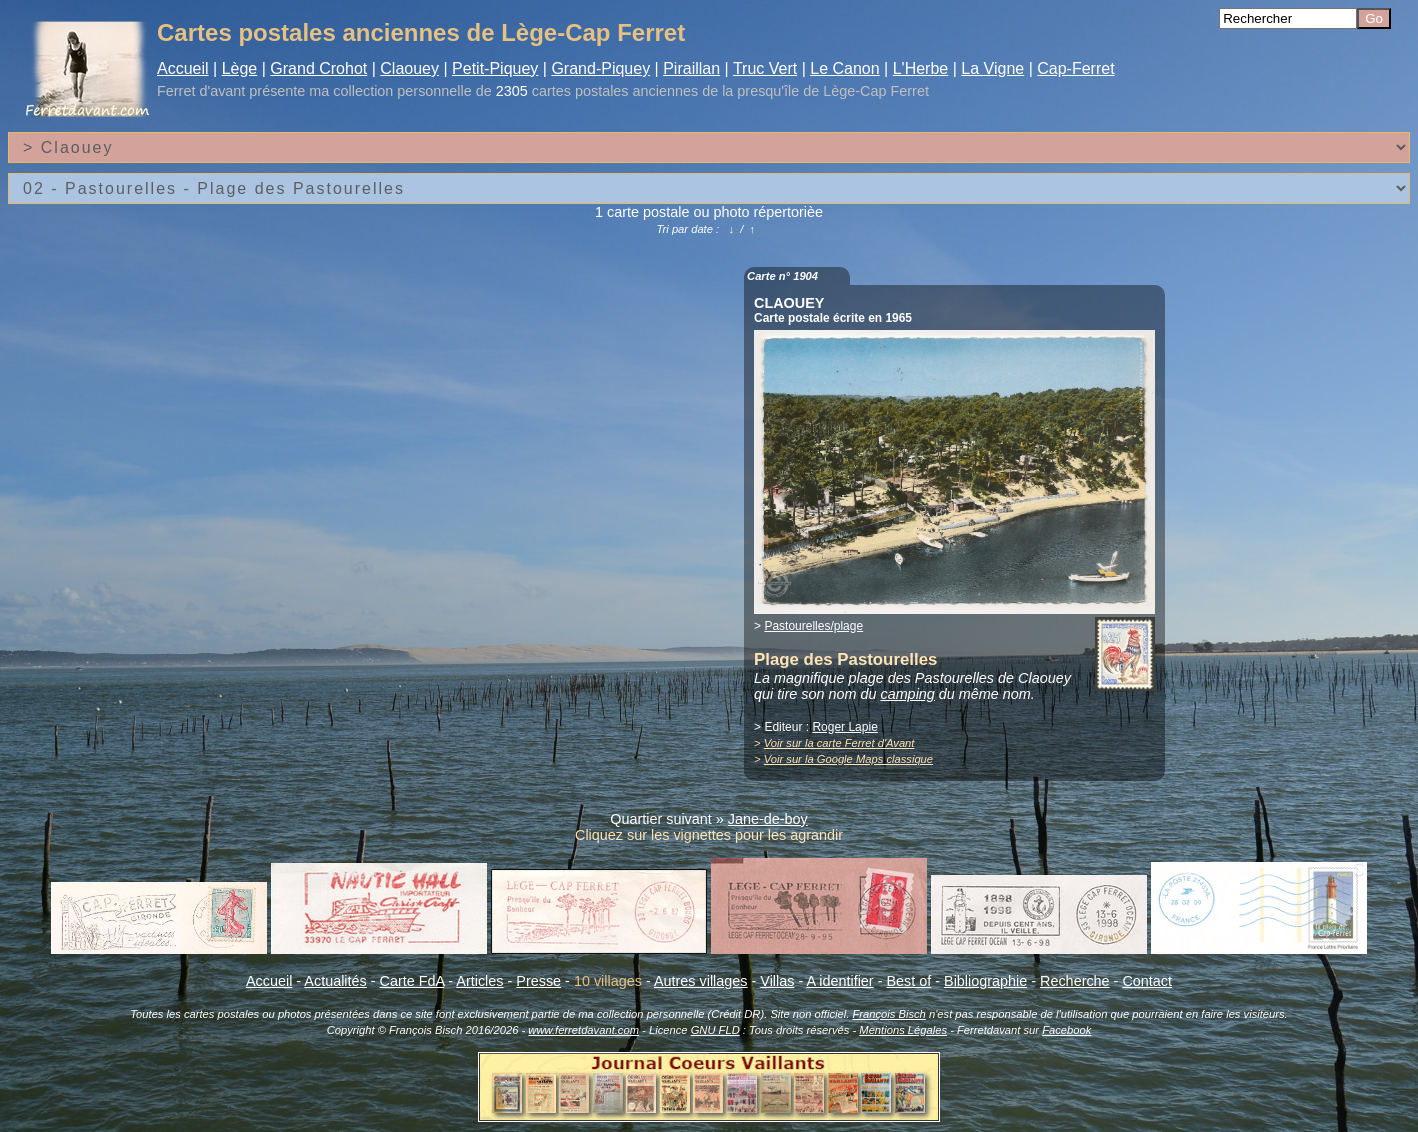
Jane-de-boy (768, 819)
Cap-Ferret (1075, 68)
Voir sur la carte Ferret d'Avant (839, 743)
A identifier (839, 981)
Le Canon (844, 68)
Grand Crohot (318, 68)
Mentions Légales (903, 1030)
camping (907, 694)
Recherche (1075, 981)
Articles (479, 981)
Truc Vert (765, 68)
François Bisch (888, 1014)
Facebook (1066, 1030)
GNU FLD (715, 1030)
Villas (777, 981)
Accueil (183, 68)
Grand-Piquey (600, 68)
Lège (240, 68)
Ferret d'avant (201, 91)
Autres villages (701, 981)
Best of (908, 981)
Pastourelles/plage (813, 626)
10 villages (608, 981)
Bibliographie (985, 981)
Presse (538, 981)
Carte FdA (412, 981)
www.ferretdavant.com (583, 1030)
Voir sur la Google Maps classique (848, 759)
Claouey (409, 68)
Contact (1147, 981)
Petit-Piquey (495, 68)
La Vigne (992, 68)
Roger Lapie (844, 727)
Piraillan (691, 68)
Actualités (335, 981)
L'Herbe (921, 68)
